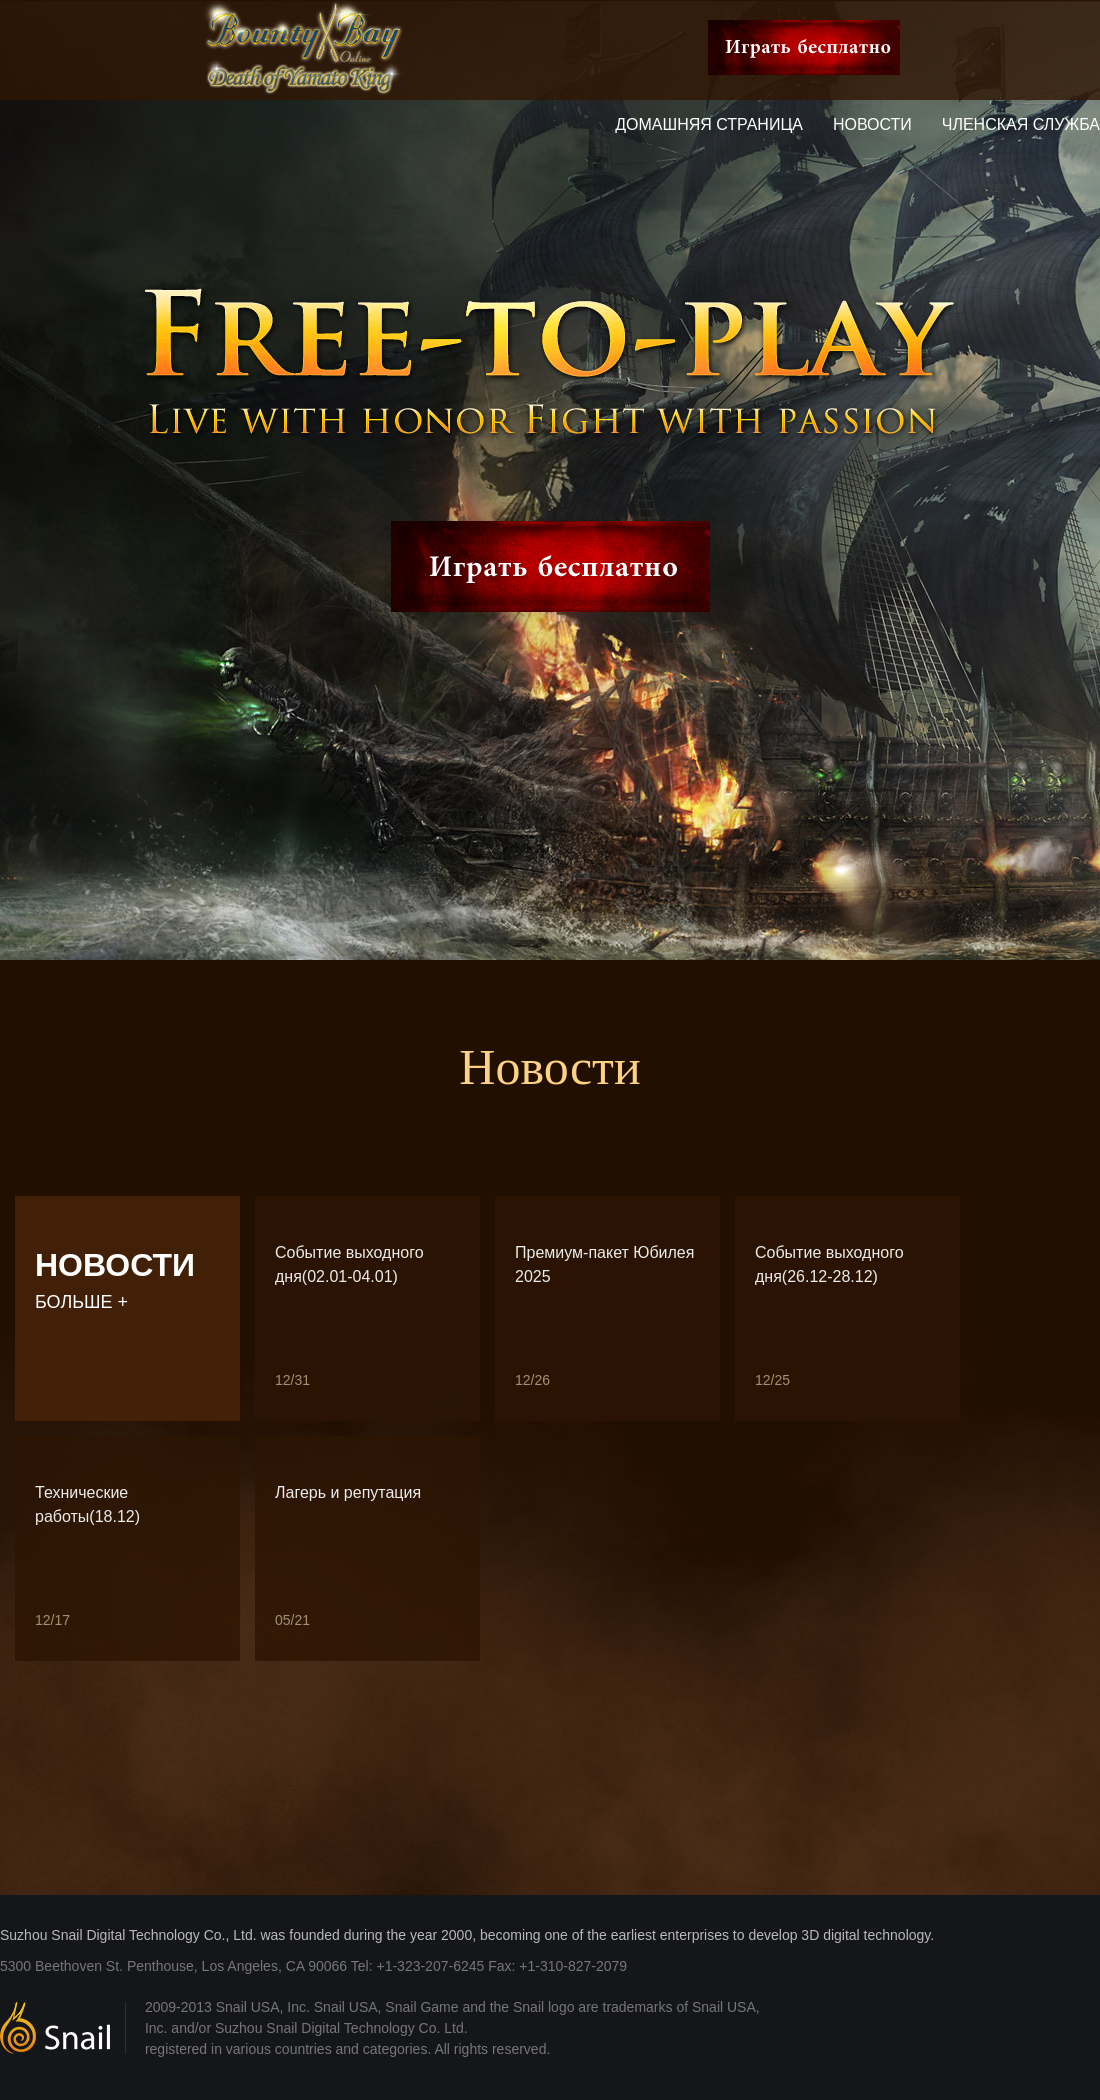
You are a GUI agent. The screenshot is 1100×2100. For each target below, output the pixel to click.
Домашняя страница (709, 124)
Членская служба (1021, 124)
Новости (872, 124)
